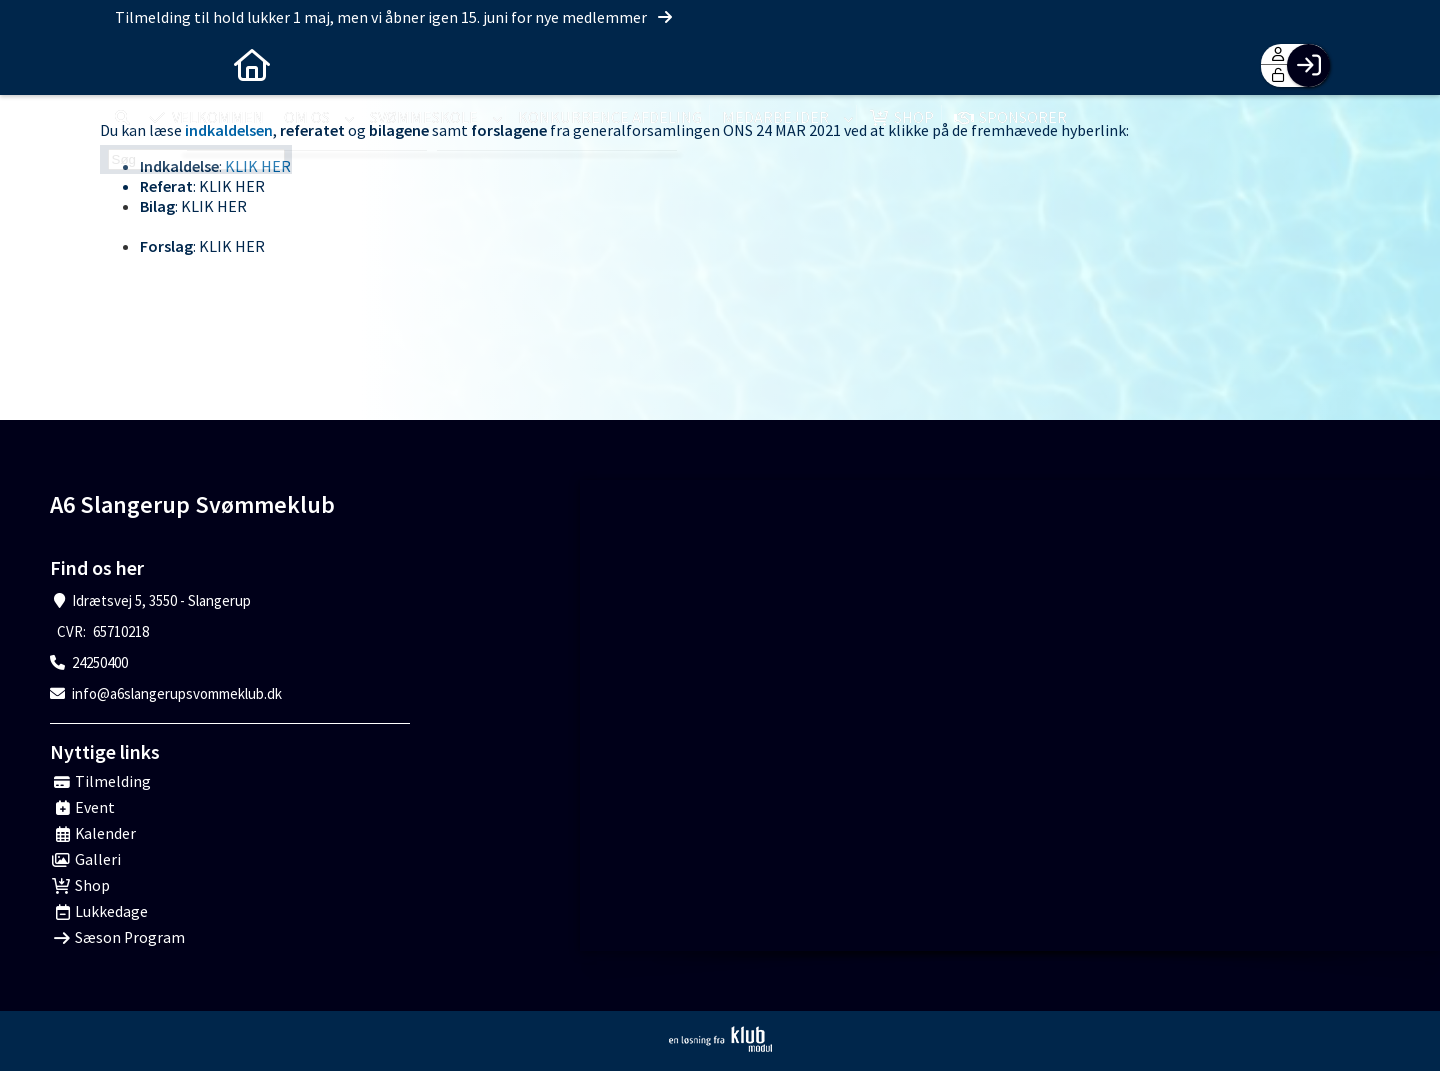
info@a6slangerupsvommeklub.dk (177, 693)
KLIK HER (258, 166)
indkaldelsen (229, 130)
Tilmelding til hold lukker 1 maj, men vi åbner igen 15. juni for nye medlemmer (395, 17)
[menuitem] (130, 65)
